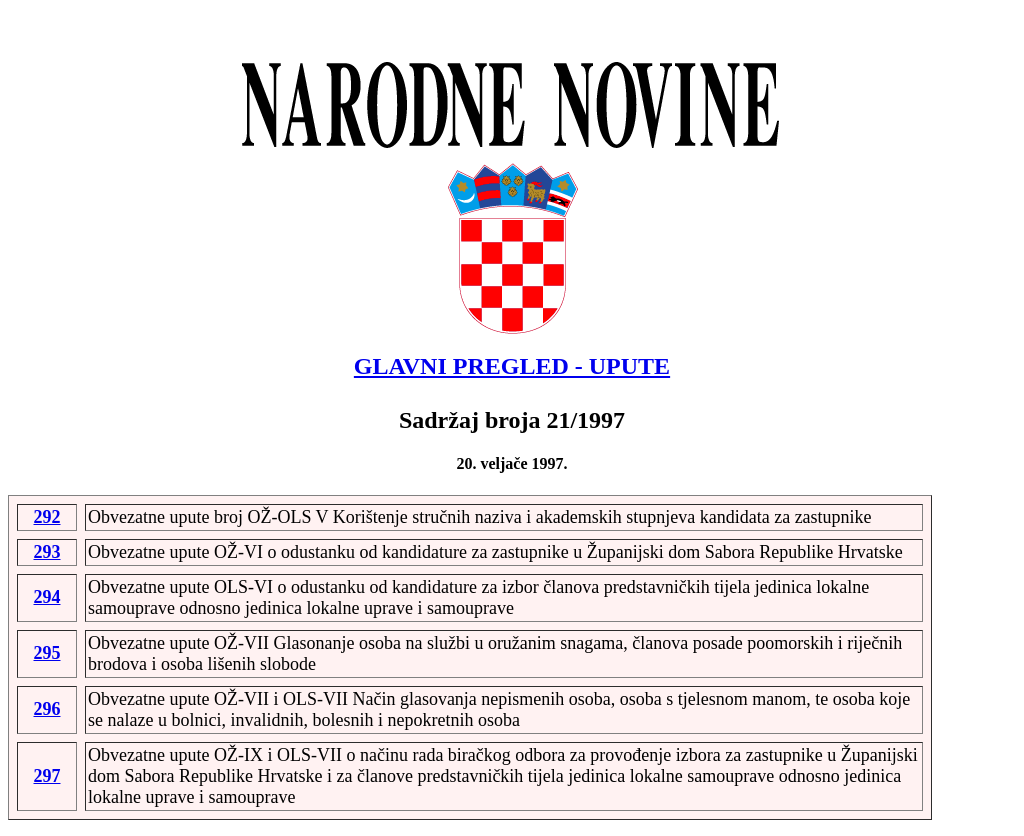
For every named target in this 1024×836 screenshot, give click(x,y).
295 (47, 653)
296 (47, 709)
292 (47, 517)
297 (47, 776)
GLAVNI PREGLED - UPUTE (512, 366)
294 (47, 597)
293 (47, 552)
